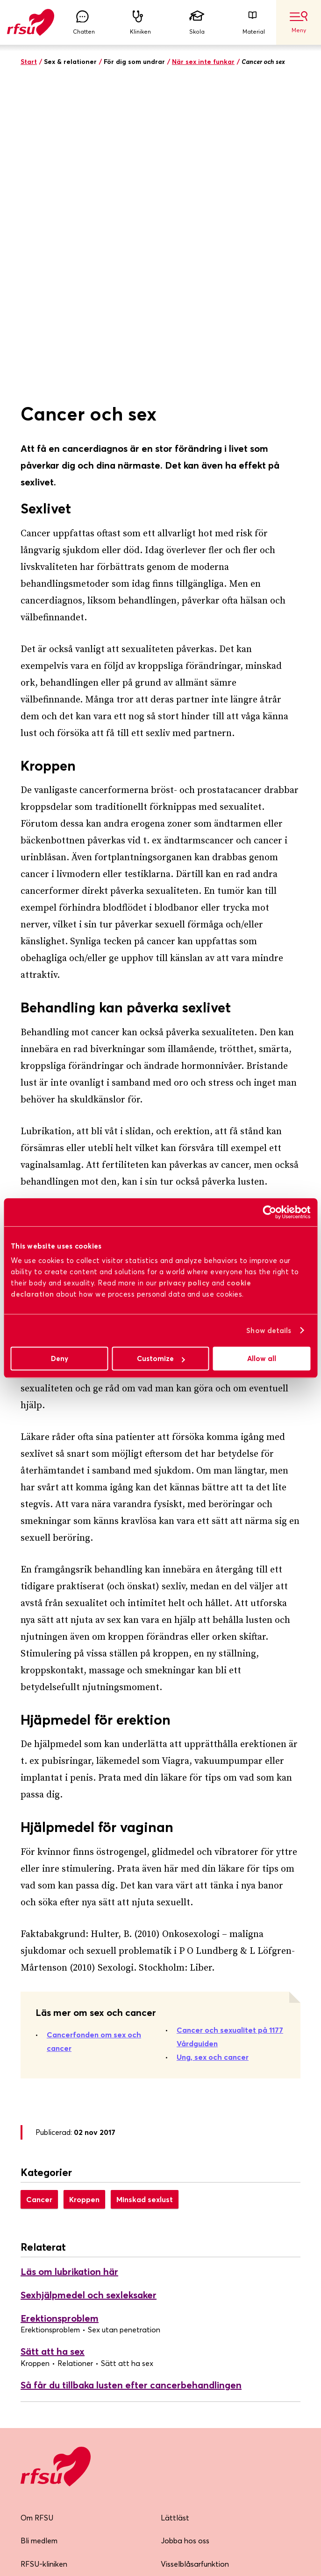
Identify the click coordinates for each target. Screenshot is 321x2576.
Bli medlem (39, 2242)
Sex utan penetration (124, 2031)
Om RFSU (37, 2219)
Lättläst (175, 2219)
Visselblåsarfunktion (195, 2265)
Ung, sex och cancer (213, 1758)
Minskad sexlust (144, 1901)
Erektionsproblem (60, 2020)
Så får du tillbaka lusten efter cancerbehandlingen (131, 2086)
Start (29, 61)
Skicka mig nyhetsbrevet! (77, 2438)
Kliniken (140, 22)
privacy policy (184, 1282)
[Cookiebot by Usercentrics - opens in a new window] (269, 1212)
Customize (161, 1358)
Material (253, 22)
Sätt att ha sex (53, 2053)
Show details (268, 1330)
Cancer (39, 1901)
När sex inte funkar (203, 61)
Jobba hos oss (185, 2242)
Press (29, 2311)
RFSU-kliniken (44, 2265)
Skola (197, 22)
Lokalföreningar (48, 2289)
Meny (298, 22)
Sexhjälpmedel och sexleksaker (89, 1996)
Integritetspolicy (188, 2289)
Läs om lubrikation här (69, 1973)
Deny (59, 1358)
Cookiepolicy (182, 2311)
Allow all (261, 1358)
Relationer (75, 2065)
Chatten (83, 22)
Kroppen (84, 1901)
